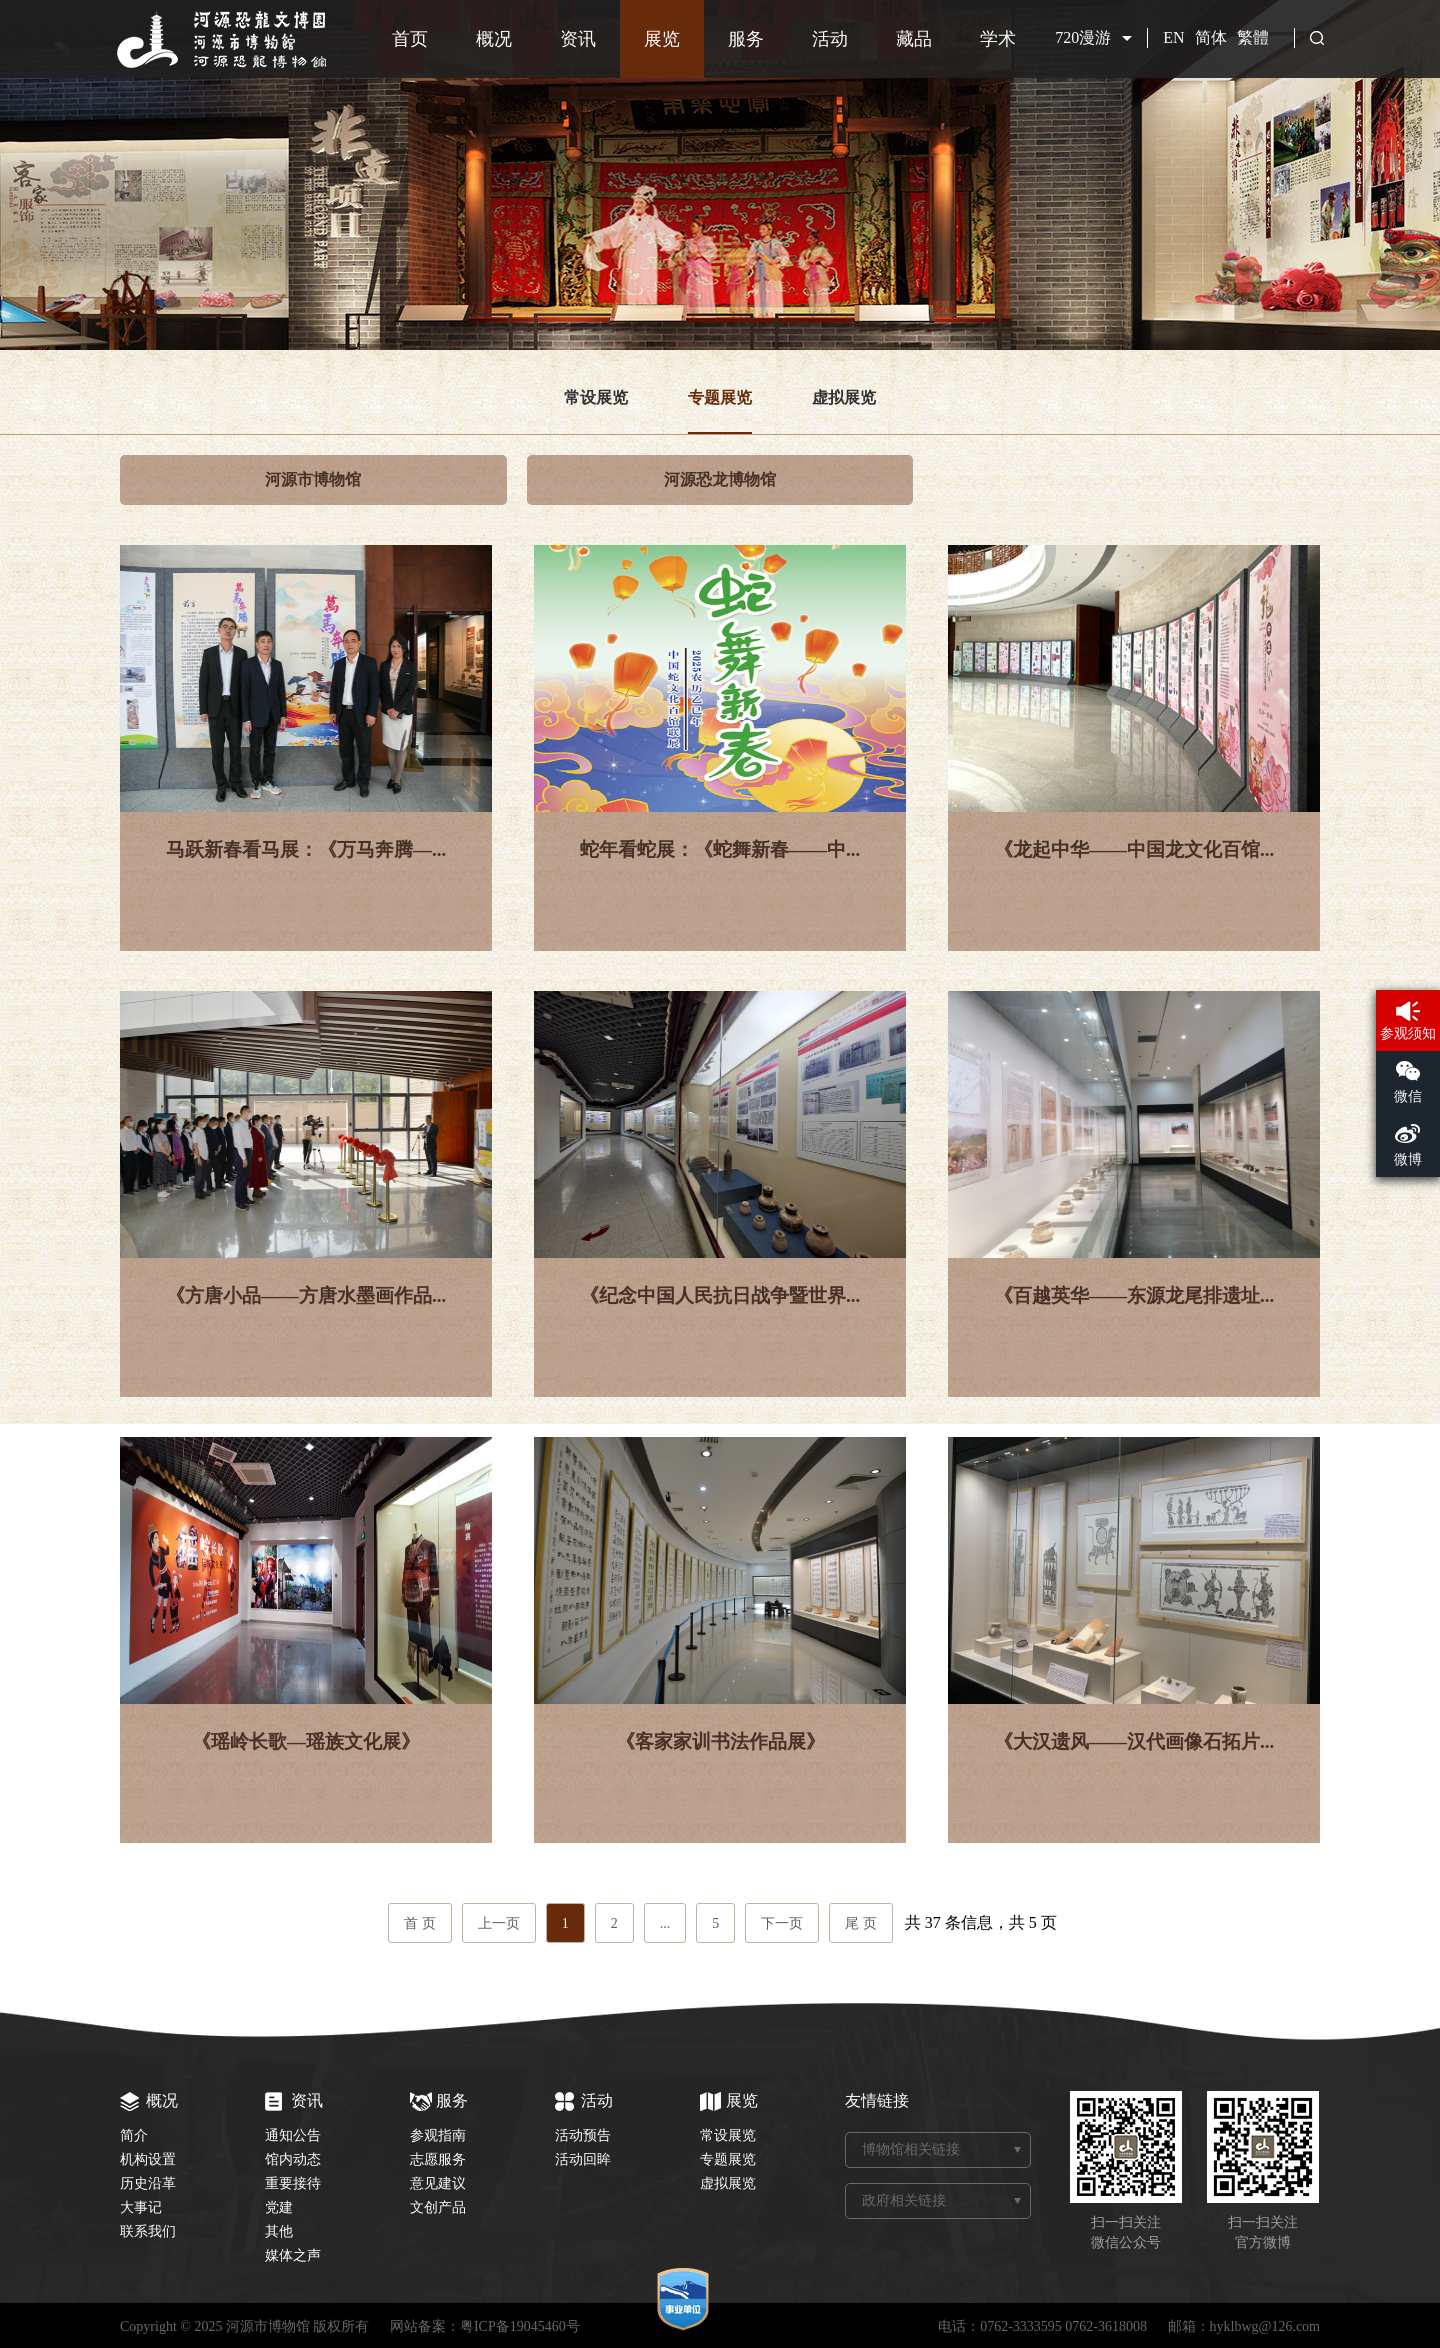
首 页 (420, 1923)
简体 (1211, 37)
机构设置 (148, 2159)
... (665, 1923)
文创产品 (438, 2207)
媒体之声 (293, 2255)
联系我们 (148, 2231)
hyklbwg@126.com (1265, 2326)
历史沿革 (148, 2183)
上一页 (499, 1923)
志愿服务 (438, 2159)
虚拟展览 (844, 397)
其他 (279, 2231)
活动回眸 (583, 2159)
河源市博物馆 (313, 479)
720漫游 (1083, 37)
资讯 (578, 39)
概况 (494, 39)
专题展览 (720, 397)
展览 (662, 39)
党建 (279, 2207)
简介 (134, 2135)
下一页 (782, 1923)
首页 (410, 39)
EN (1173, 37)
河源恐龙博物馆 (720, 479)
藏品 (914, 39)
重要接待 (293, 2183)
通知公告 (293, 2135)
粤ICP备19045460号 (520, 2326)
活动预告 (583, 2135)
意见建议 (438, 2183)
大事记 (141, 2207)
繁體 (1253, 37)
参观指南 (438, 2135)
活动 (830, 39)
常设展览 (596, 397)
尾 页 (861, 1923)
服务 (746, 39)
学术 (998, 39)
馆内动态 (293, 2159)
